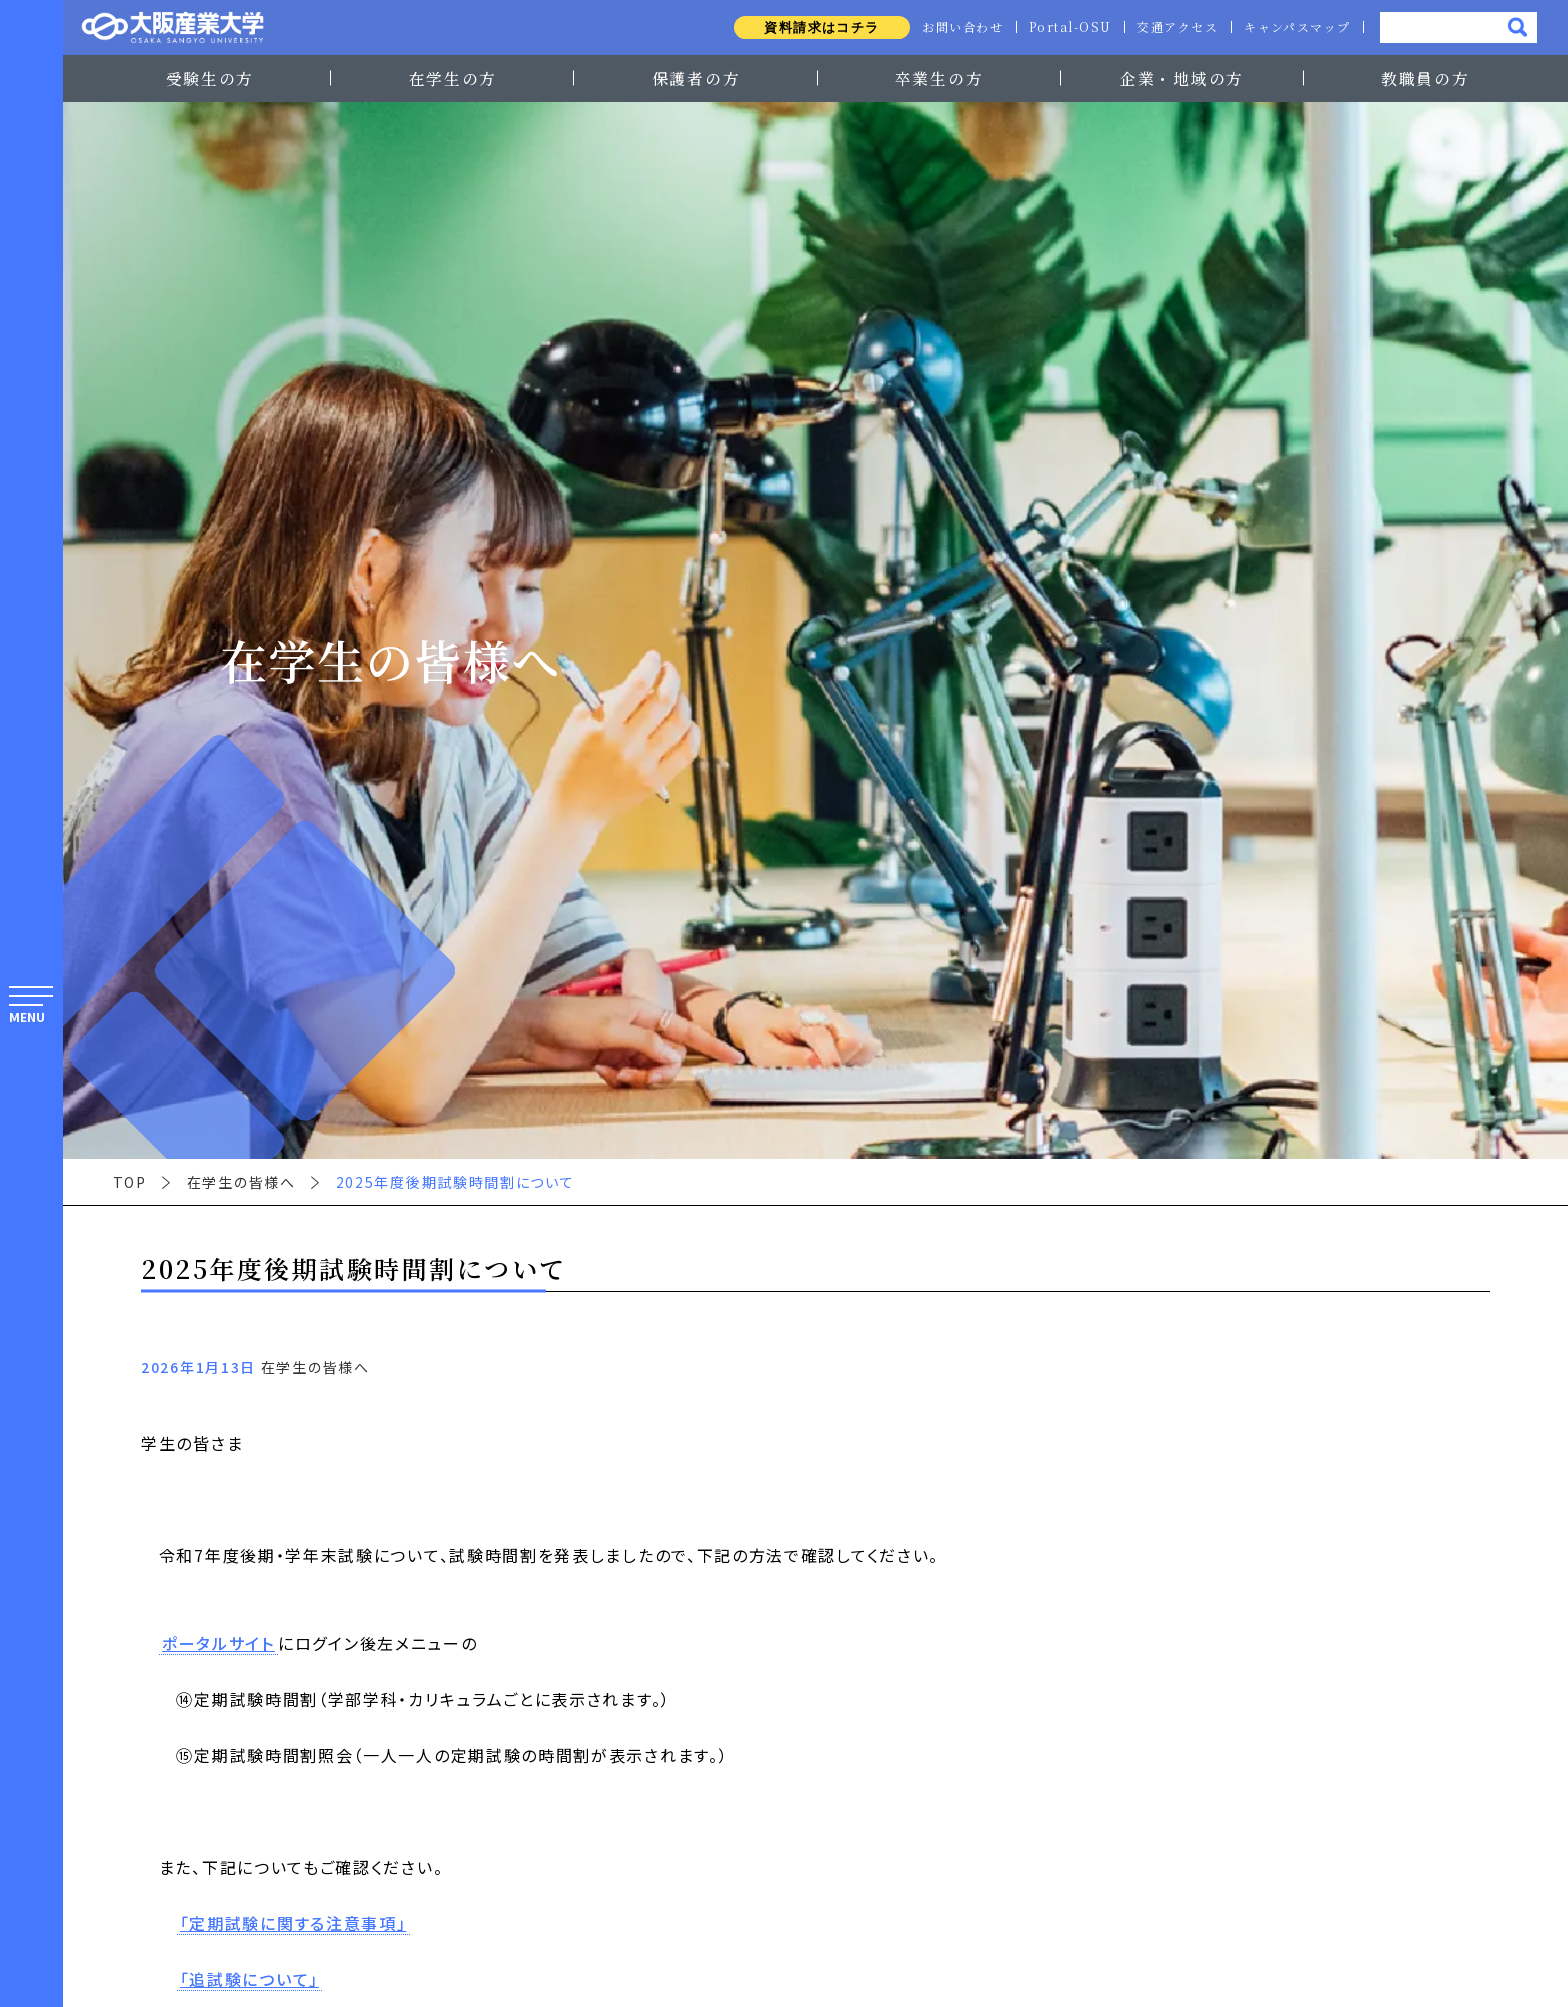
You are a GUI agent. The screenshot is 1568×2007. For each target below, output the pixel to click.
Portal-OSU (1065, 27)
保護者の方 (696, 78)
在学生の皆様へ (241, 1182)
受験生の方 (210, 78)
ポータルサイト (218, 1644)
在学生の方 (453, 78)
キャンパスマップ (1296, 27)
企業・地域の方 (1182, 78)
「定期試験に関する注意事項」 (293, 1924)
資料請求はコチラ (814, 27)
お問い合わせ (956, 27)
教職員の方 (1425, 78)
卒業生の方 (939, 78)
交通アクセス (1175, 27)
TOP (130, 1182)
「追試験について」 (249, 1980)
